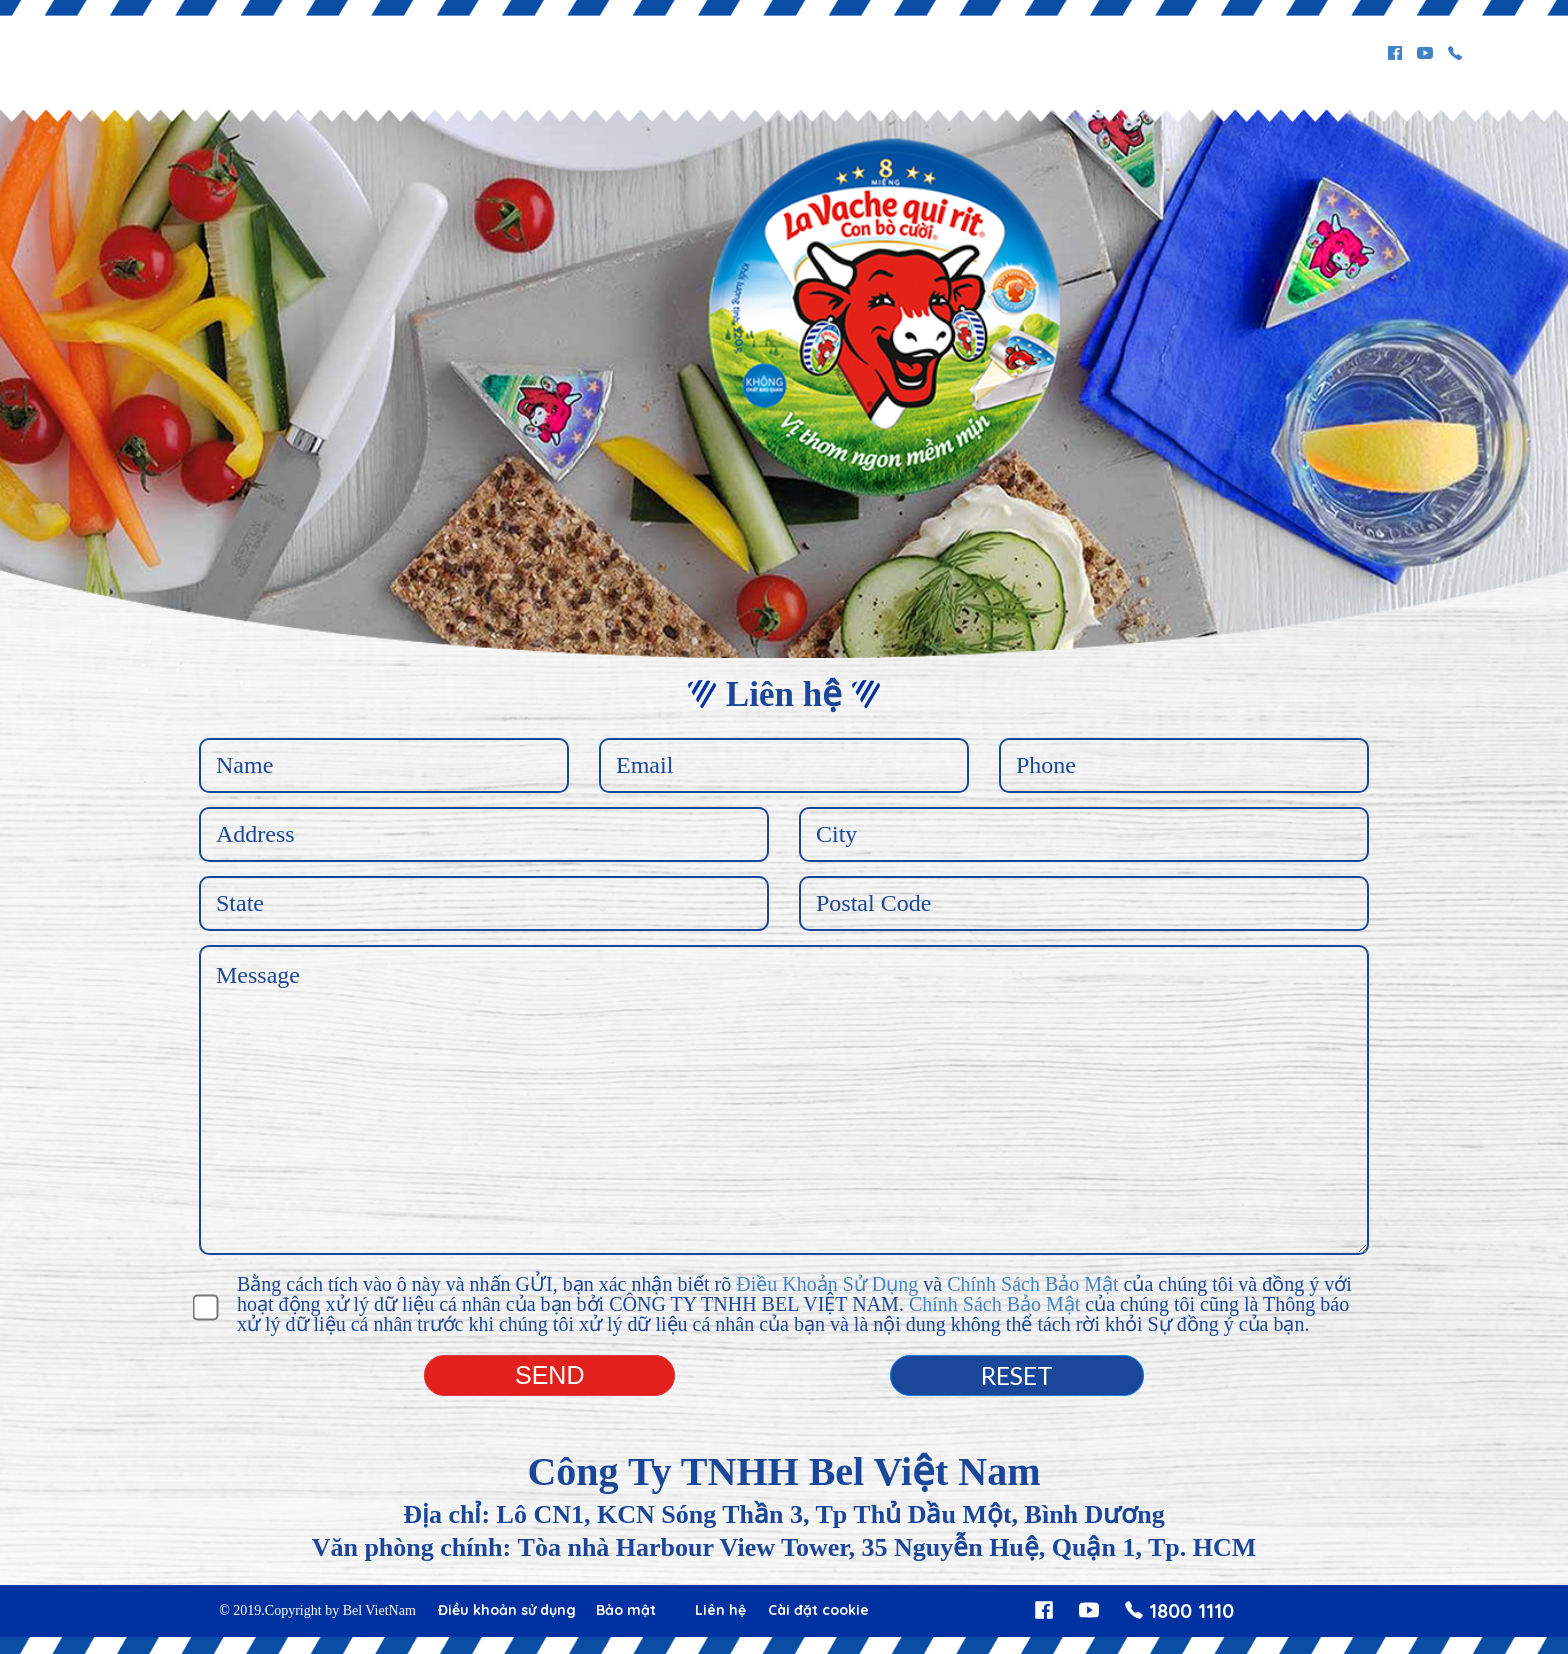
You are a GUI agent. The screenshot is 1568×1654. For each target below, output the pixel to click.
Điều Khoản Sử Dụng (827, 1284)
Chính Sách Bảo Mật (1032, 1284)
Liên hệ (720, 1610)
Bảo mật (626, 1610)
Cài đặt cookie (818, 1610)
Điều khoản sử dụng (507, 1610)
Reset (1017, 1375)
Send (549, 1375)
